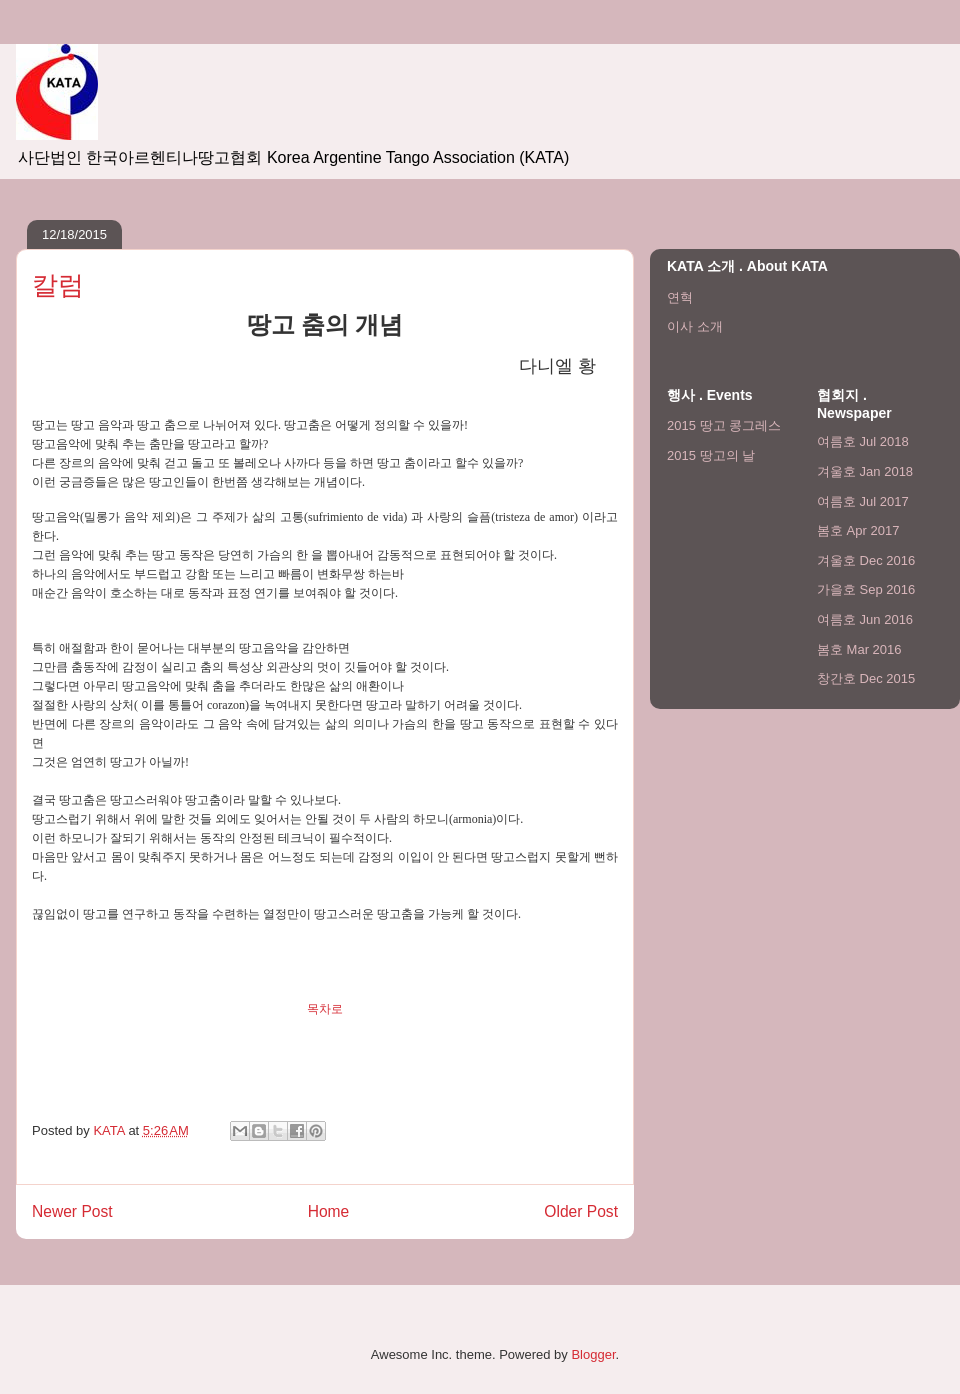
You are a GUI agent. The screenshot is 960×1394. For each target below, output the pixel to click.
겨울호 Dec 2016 (866, 560)
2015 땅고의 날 (711, 455)
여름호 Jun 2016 (865, 619)
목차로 (325, 1009)
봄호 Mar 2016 (859, 649)
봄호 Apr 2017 (858, 530)
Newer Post (72, 1211)
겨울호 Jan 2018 (865, 471)
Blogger (593, 1354)
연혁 (680, 297)
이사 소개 (695, 326)
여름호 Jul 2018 (863, 441)
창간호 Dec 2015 (866, 678)
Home (329, 1211)
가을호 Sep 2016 (866, 589)
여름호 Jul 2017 (863, 501)
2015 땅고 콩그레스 (724, 425)
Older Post (581, 1211)
